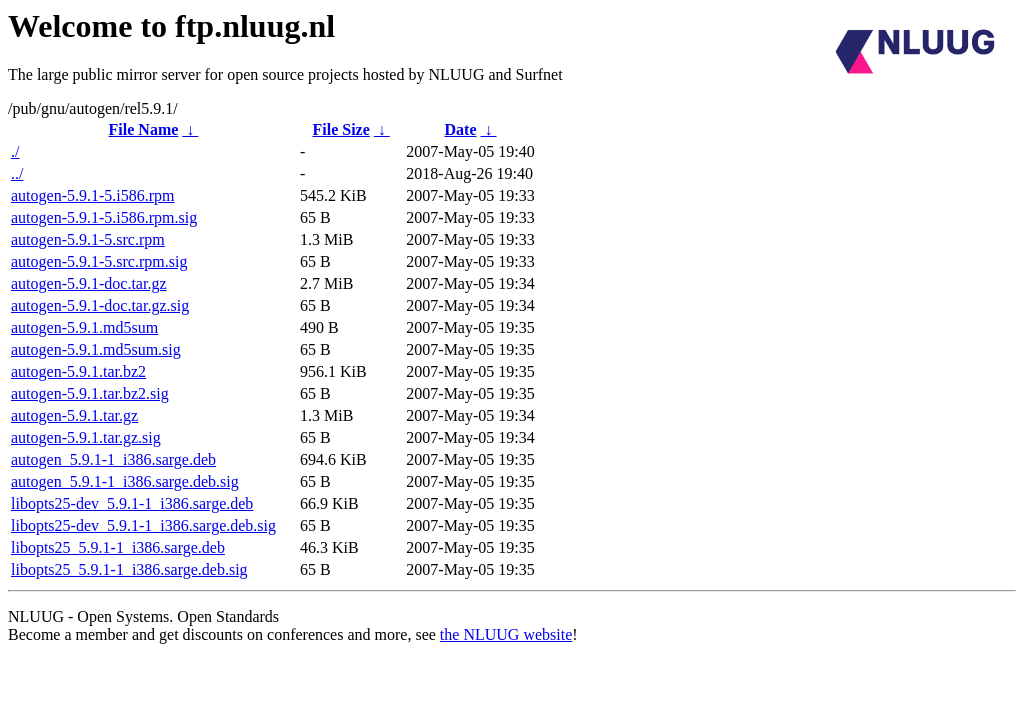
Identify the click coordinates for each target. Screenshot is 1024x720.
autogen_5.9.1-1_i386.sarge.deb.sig (125, 481)
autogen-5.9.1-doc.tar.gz (89, 283)
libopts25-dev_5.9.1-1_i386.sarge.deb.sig (143, 525)
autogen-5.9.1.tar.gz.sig (86, 437)
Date (461, 129)
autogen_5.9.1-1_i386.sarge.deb (113, 459)
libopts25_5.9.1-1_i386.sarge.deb (118, 547)
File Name (144, 129)
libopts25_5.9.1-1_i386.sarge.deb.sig (129, 569)
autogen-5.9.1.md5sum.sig (96, 349)
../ (17, 173)
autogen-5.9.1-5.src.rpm (88, 239)
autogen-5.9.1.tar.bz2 (78, 371)
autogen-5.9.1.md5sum (84, 327)
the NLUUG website (506, 634)
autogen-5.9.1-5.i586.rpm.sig (104, 217)
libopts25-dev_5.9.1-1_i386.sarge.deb (132, 503)
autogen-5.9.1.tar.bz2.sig (90, 393)
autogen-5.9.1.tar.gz (74, 415)
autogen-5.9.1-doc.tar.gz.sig (100, 305)
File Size (340, 129)
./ (15, 151)
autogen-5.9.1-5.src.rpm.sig (99, 261)
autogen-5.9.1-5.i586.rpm (93, 195)
